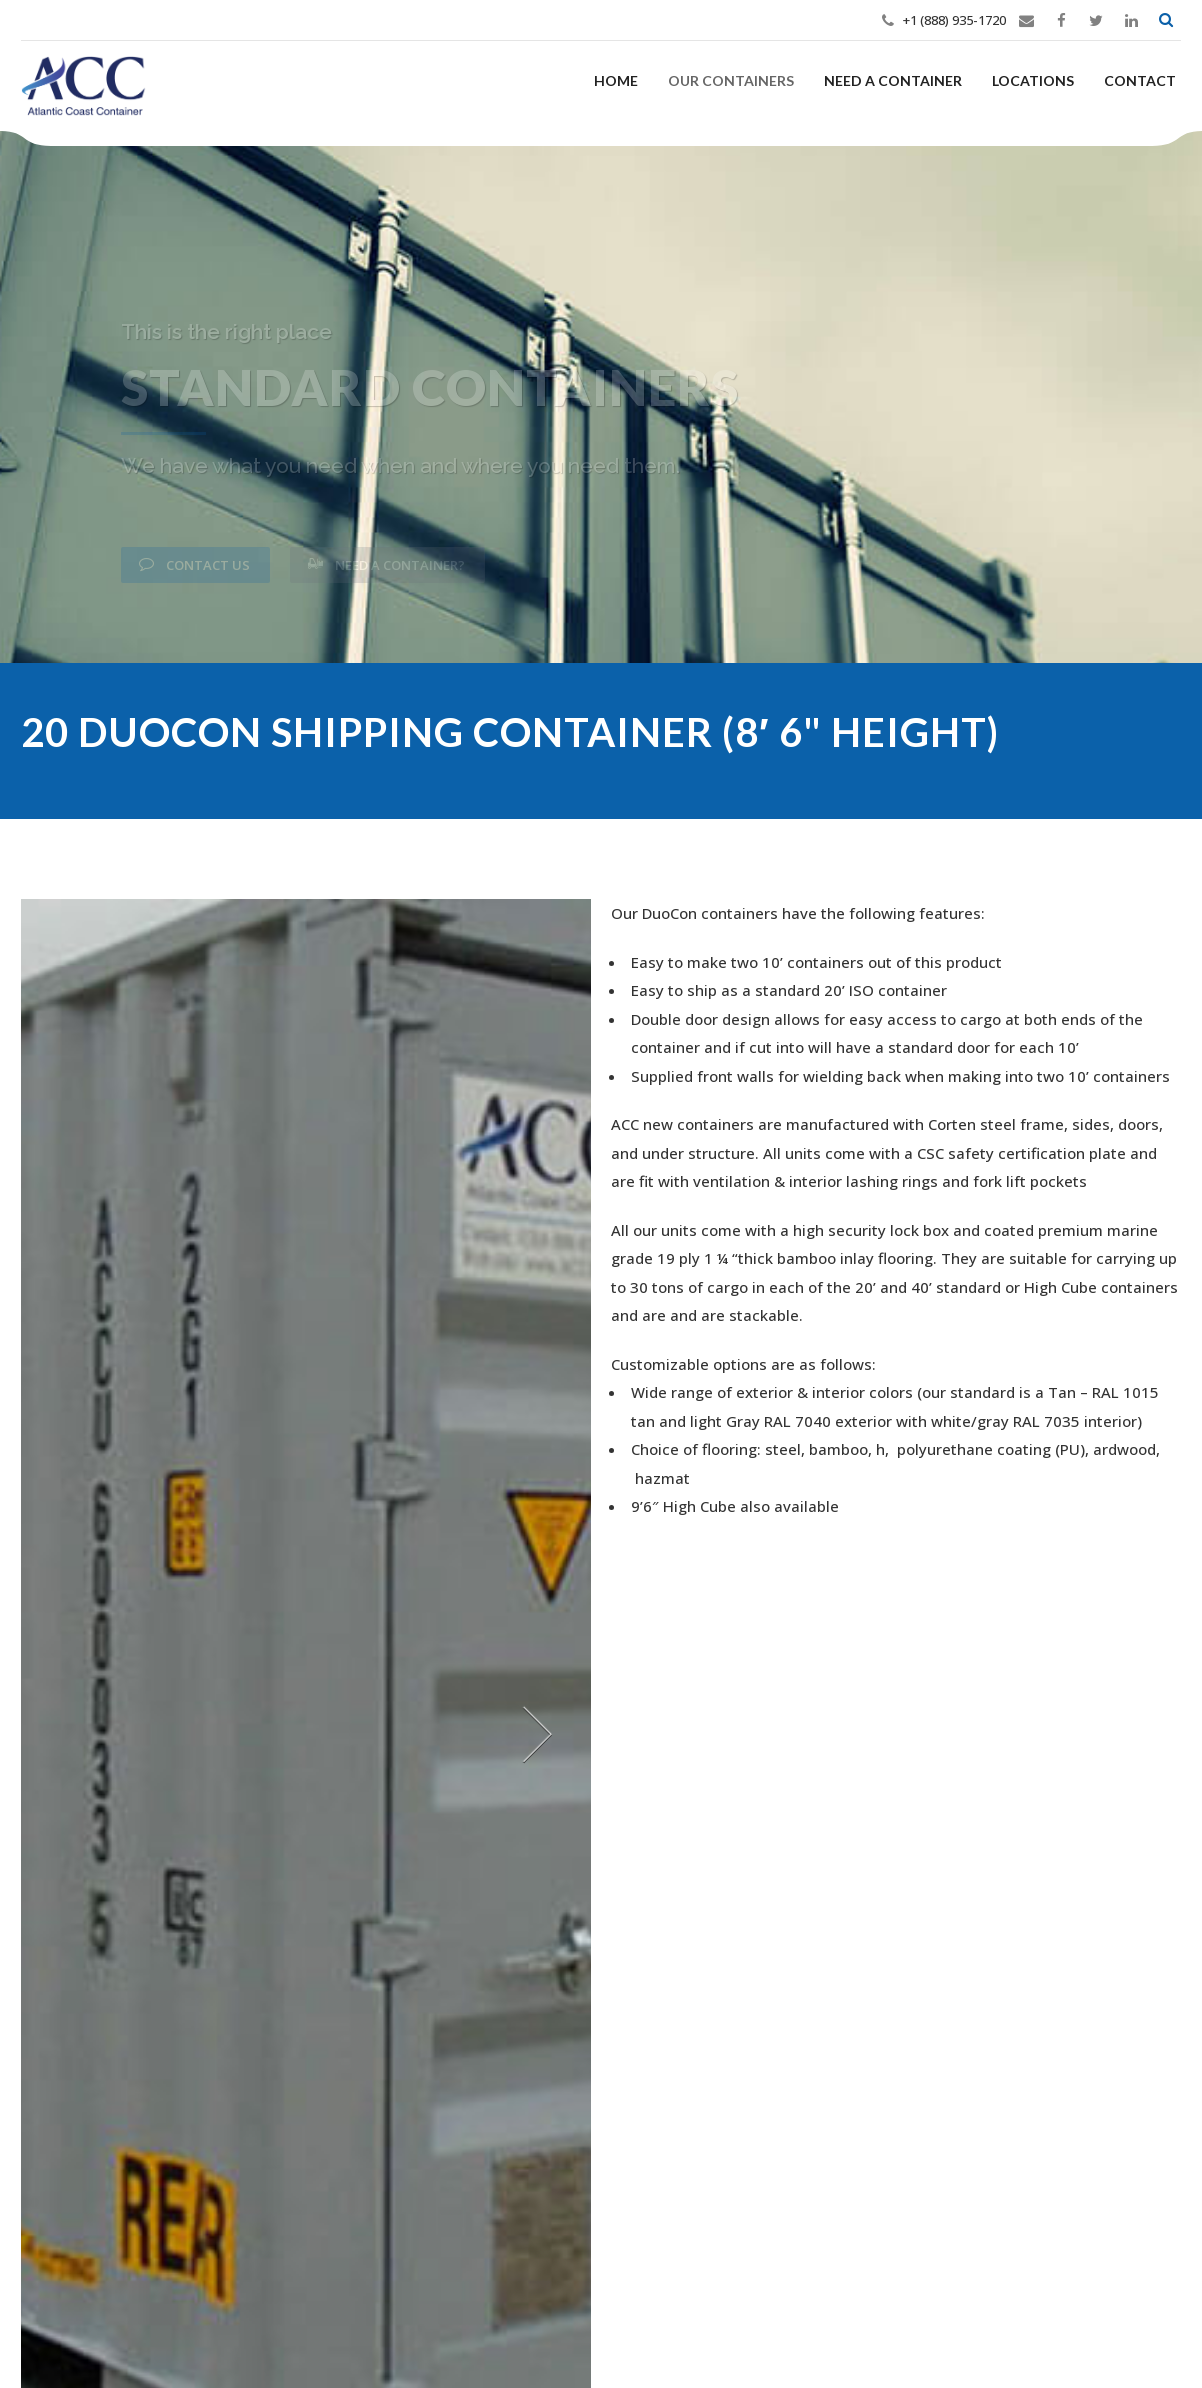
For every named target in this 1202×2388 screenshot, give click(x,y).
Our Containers (731, 80)
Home (616, 80)
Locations (1033, 80)
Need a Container (893, 80)
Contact (1140, 80)
